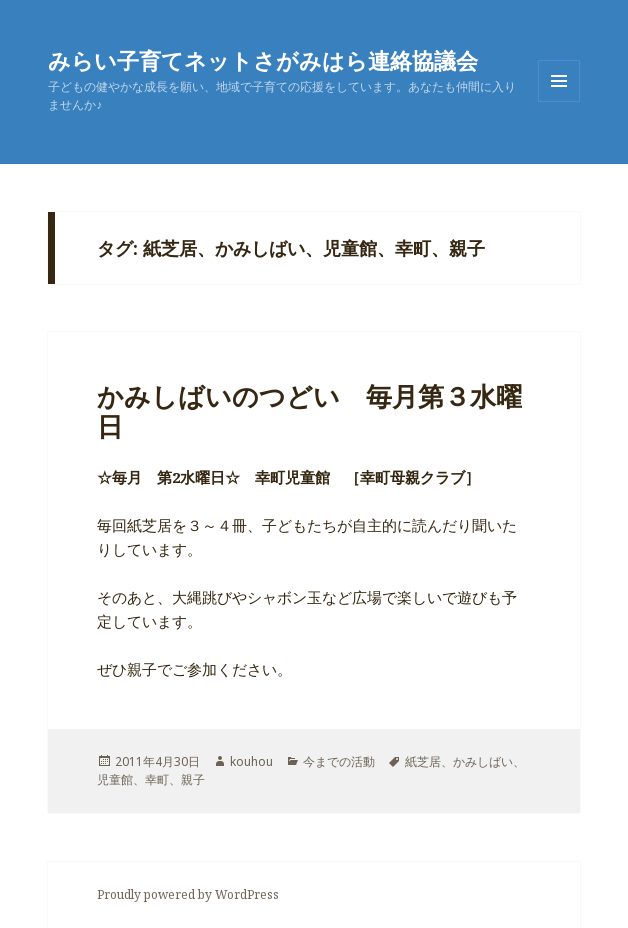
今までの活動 (339, 761)
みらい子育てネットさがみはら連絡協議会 (263, 60)
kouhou (251, 761)
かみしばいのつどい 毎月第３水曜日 (309, 411)
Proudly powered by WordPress (188, 894)
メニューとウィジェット (559, 101)
